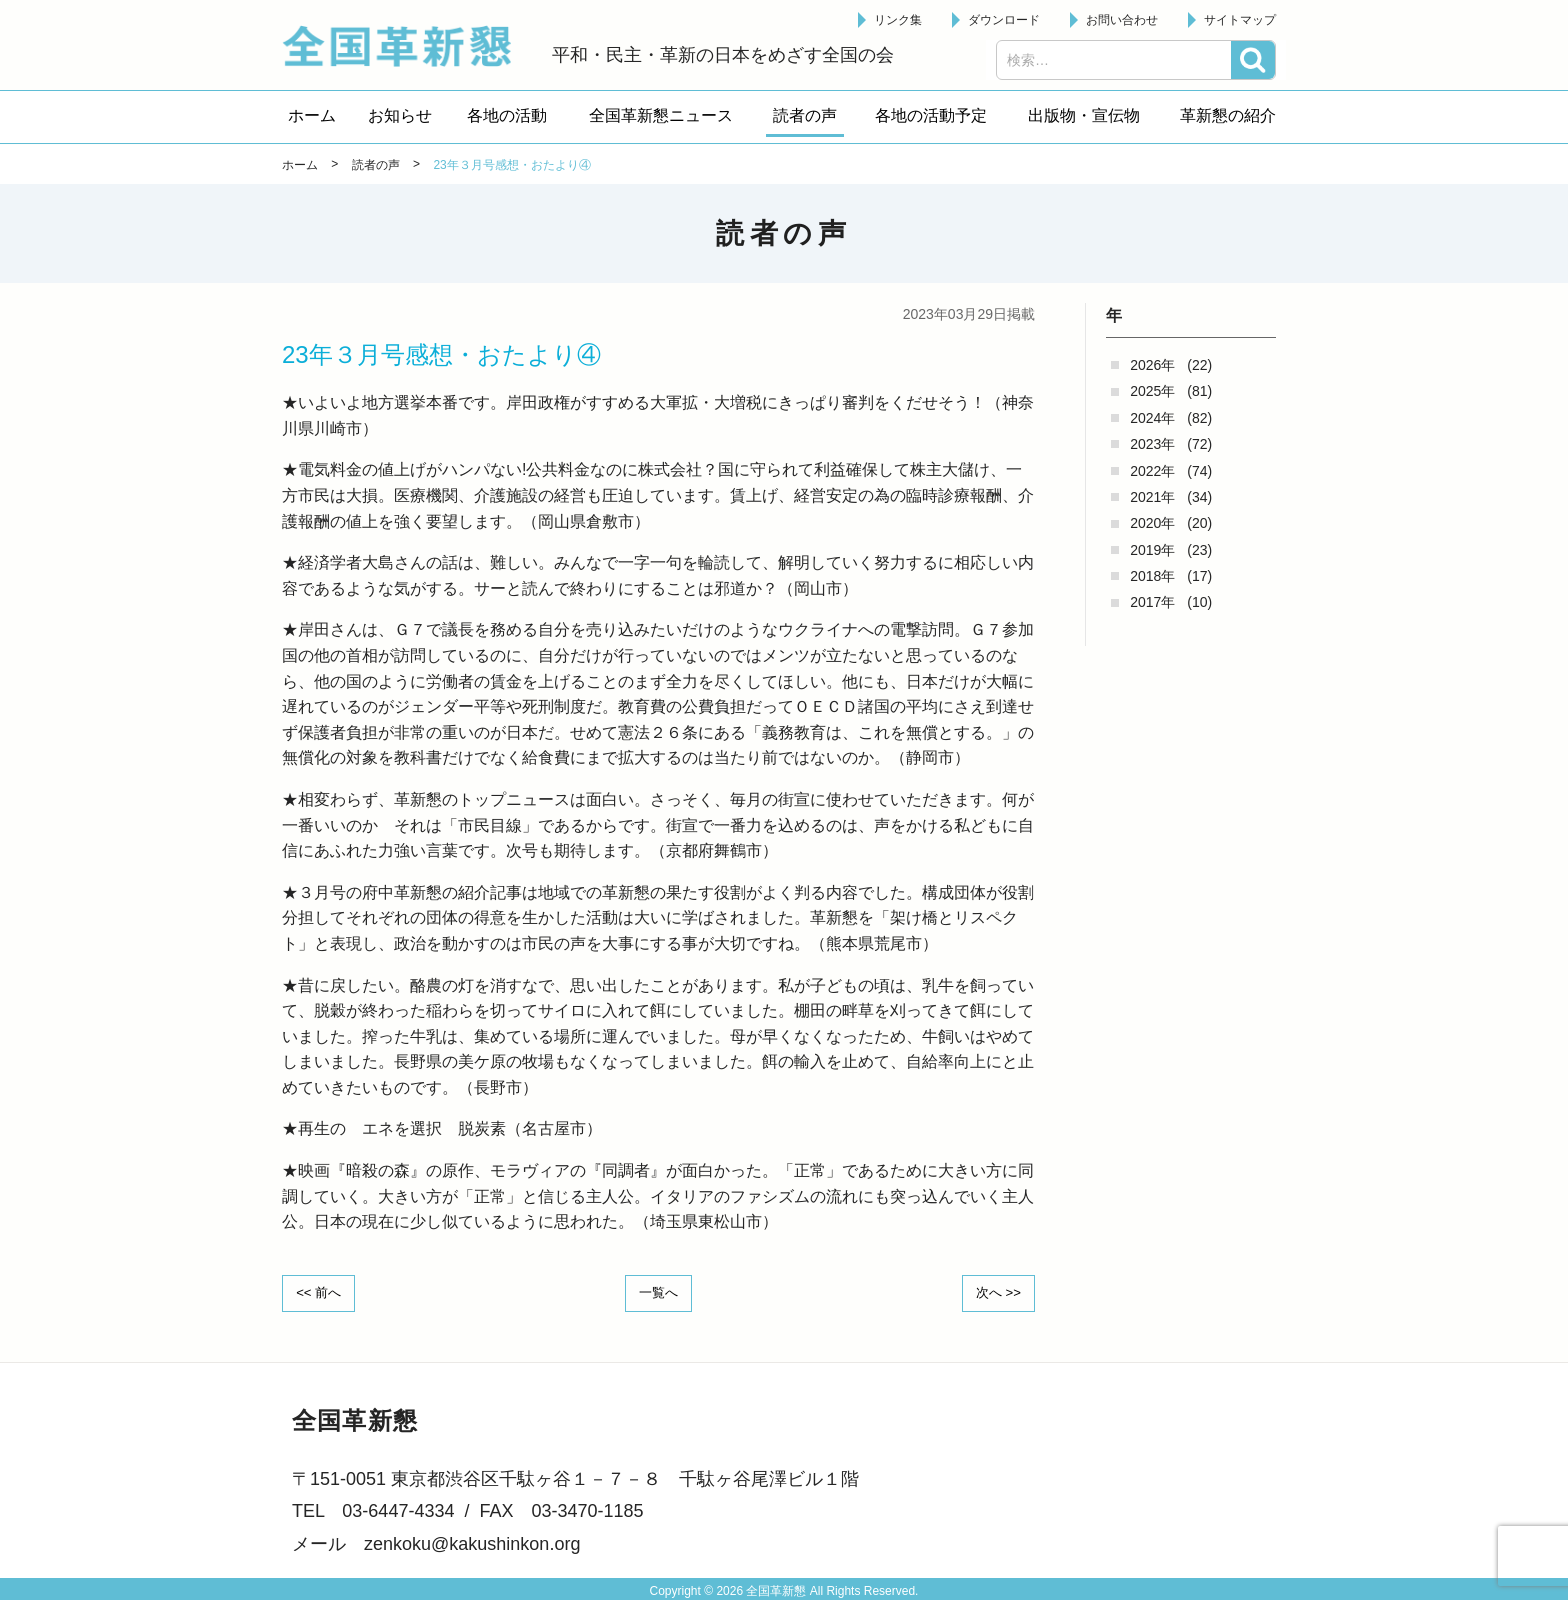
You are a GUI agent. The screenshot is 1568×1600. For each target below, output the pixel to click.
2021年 (1152, 497)
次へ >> (994, 1292)
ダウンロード (1004, 20)
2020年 (1152, 523)
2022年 (1152, 471)
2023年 (1152, 444)
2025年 (1152, 391)
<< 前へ (323, 1292)
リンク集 (898, 20)
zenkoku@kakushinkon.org (472, 1542)
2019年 (1152, 550)
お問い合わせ (1122, 20)
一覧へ (659, 1292)
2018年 (1152, 576)
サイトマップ (1240, 20)
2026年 (1152, 365)
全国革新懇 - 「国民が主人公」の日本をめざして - (407, 46)
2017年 (1152, 602)
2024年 (1152, 418)
